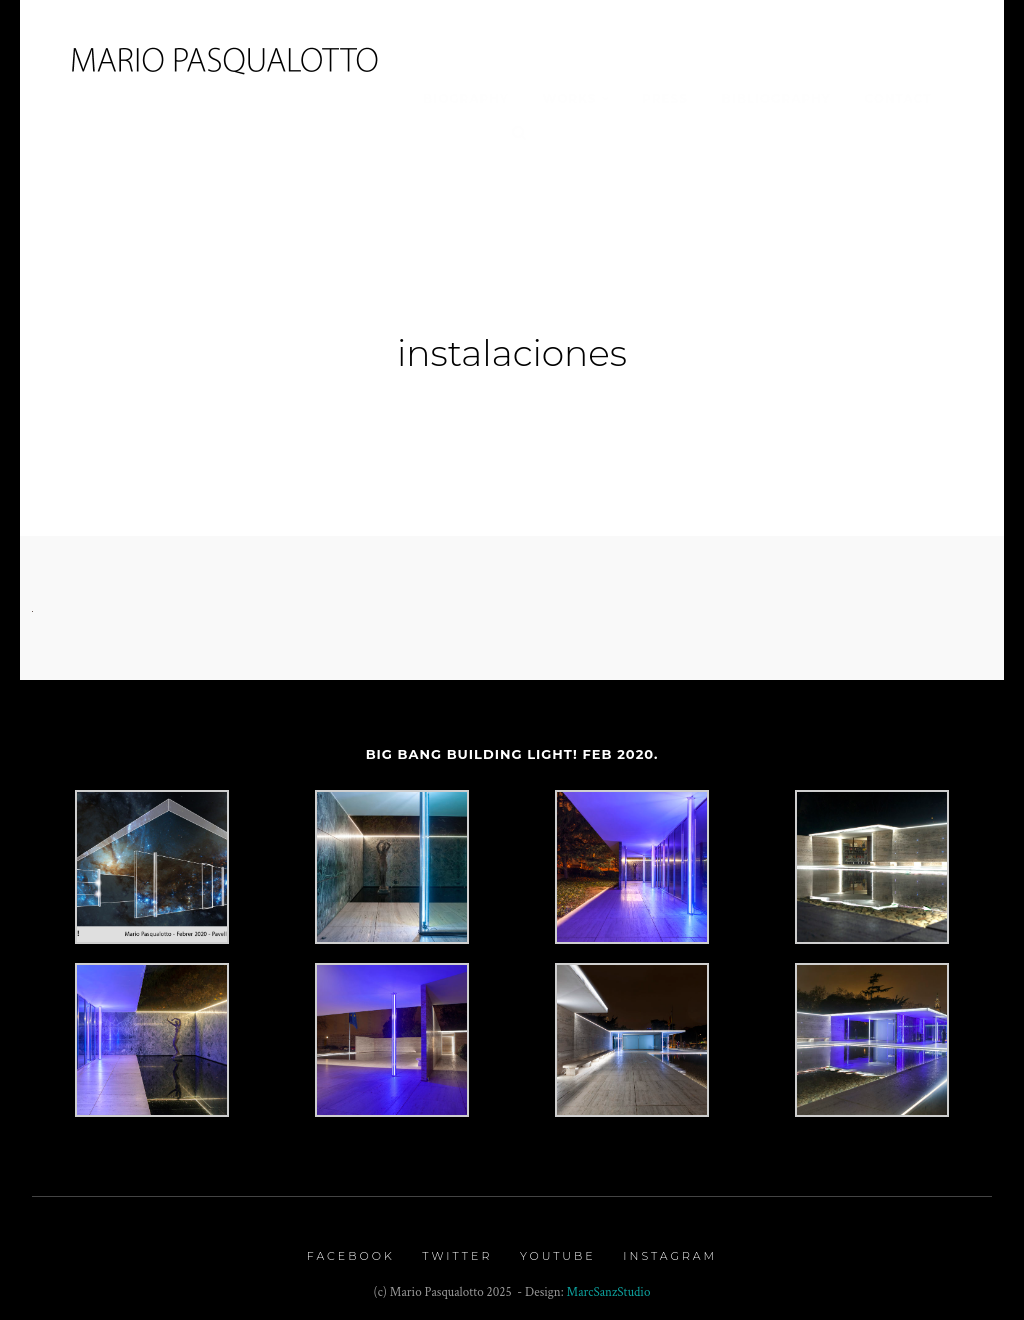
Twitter (457, 1248)
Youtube (558, 1248)
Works (570, 98)
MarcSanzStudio (609, 1283)
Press (665, 98)
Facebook (351, 1248)
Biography (466, 98)
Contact (897, 98)
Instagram (670, 1248)
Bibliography (776, 98)
